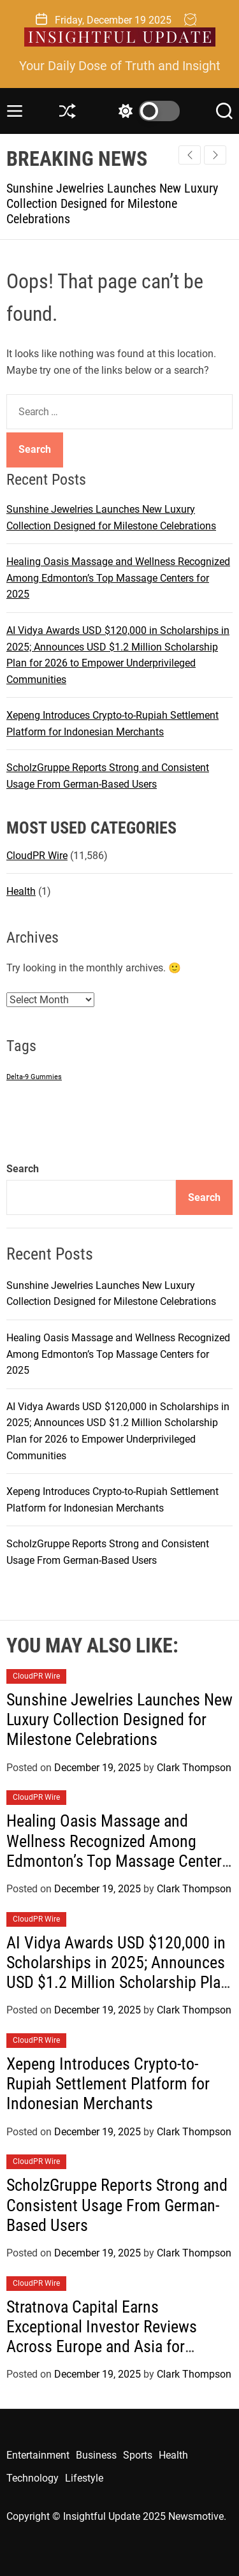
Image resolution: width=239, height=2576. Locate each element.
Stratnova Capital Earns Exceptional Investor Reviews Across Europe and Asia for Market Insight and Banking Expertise (101, 2346)
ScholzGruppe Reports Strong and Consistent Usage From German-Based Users (117, 2204)
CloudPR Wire (37, 856)
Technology (32, 2478)
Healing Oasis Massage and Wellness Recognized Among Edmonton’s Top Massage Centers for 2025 (118, 578)
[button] (215, 155)
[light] (146, 111)
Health (21, 891)
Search (22, 1169)
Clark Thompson (194, 1768)
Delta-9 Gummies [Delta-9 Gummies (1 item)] (34, 1077)
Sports (137, 2455)
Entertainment (37, 2455)
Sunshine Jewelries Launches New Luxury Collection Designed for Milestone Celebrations (112, 203)
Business (96, 2455)
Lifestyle (84, 2478)
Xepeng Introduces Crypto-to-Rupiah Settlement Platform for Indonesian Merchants (108, 2083)
